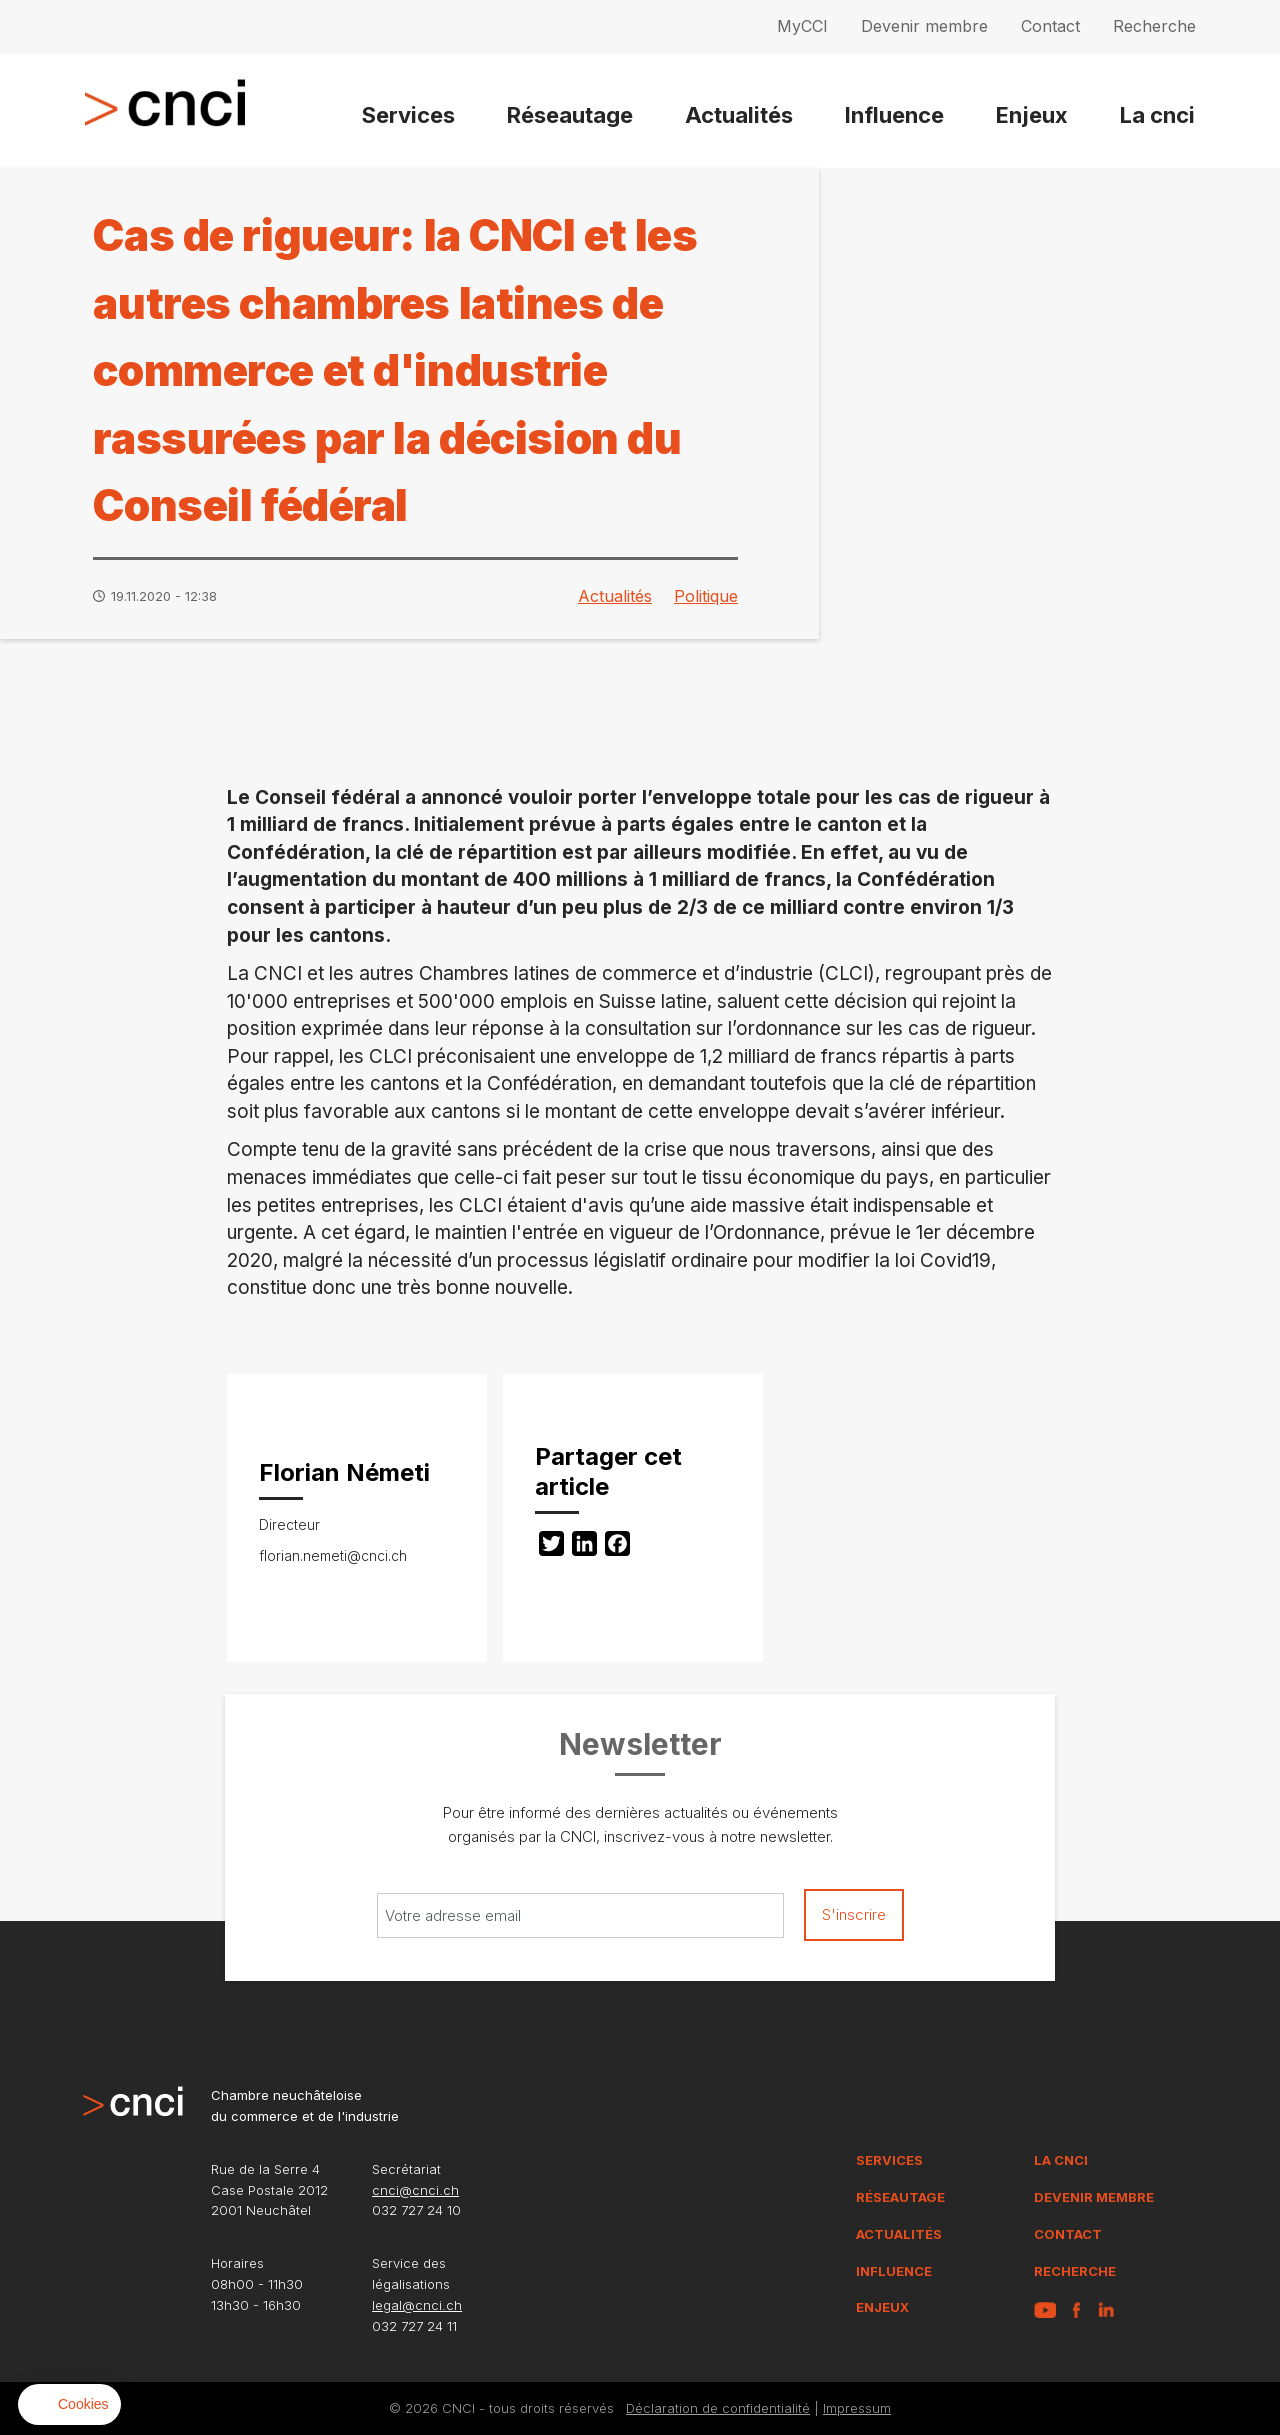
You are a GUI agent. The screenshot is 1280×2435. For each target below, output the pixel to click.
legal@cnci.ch (417, 2305)
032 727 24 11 (414, 2326)
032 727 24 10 (416, 2210)
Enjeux (1032, 115)
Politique (706, 596)
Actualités (739, 115)
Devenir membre (924, 26)
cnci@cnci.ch (415, 2190)
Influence (894, 115)
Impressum (857, 2408)
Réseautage (570, 115)
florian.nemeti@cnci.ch (333, 1555)
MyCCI (802, 26)
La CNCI (1061, 2160)
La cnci (1157, 115)
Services (408, 115)
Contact (1050, 26)
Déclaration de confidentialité (718, 2408)
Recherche (1154, 26)
